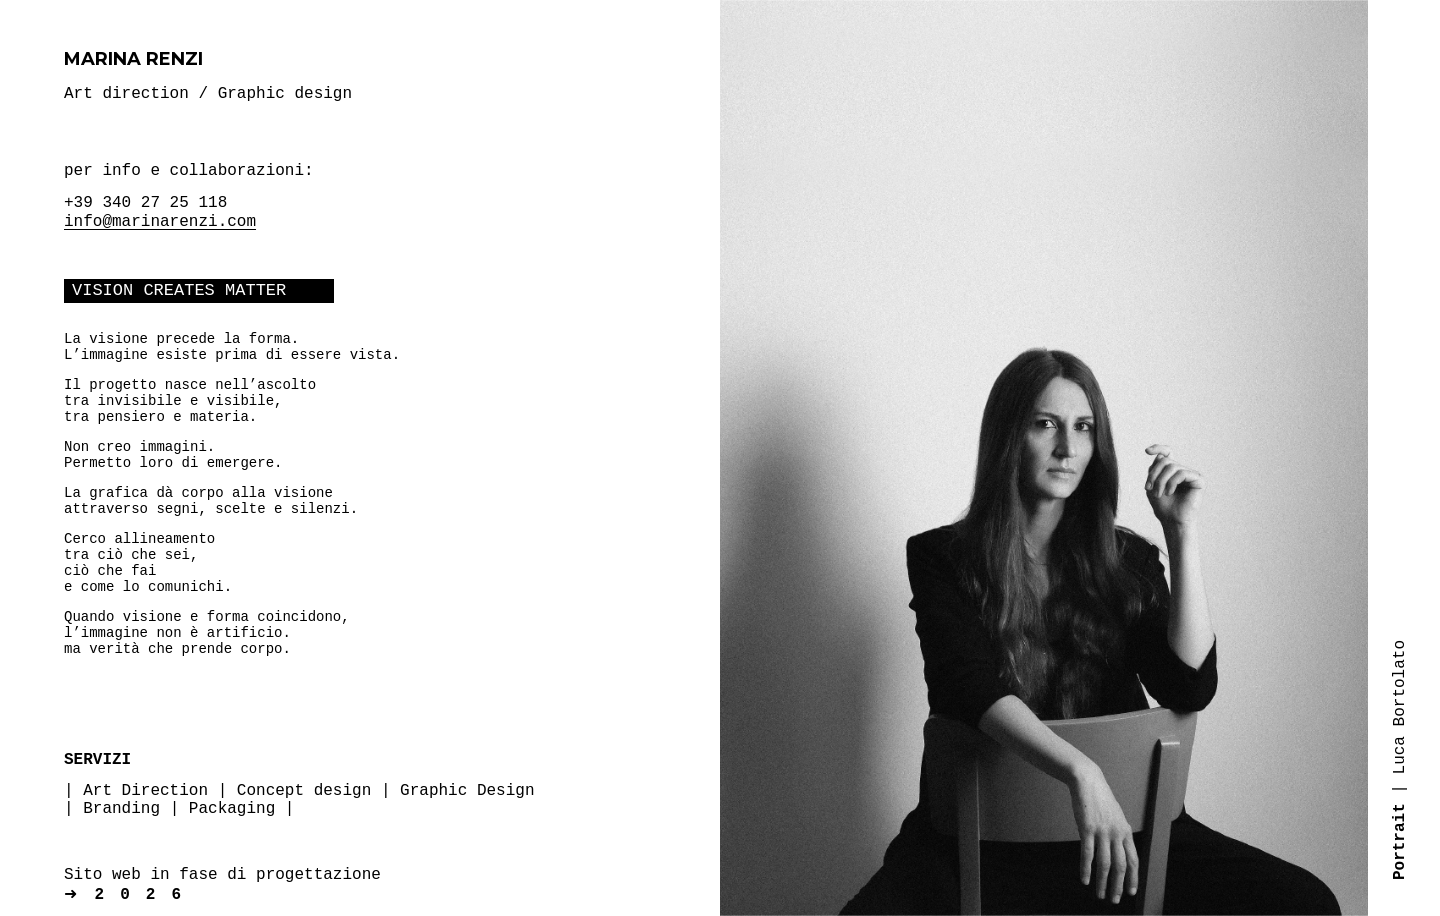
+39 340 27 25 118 (145, 203)
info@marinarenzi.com (160, 222)
